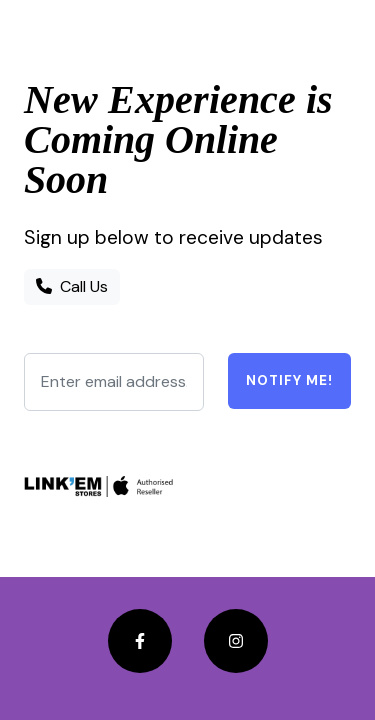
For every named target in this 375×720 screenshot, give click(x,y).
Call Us (72, 286)
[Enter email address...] (114, 382)
